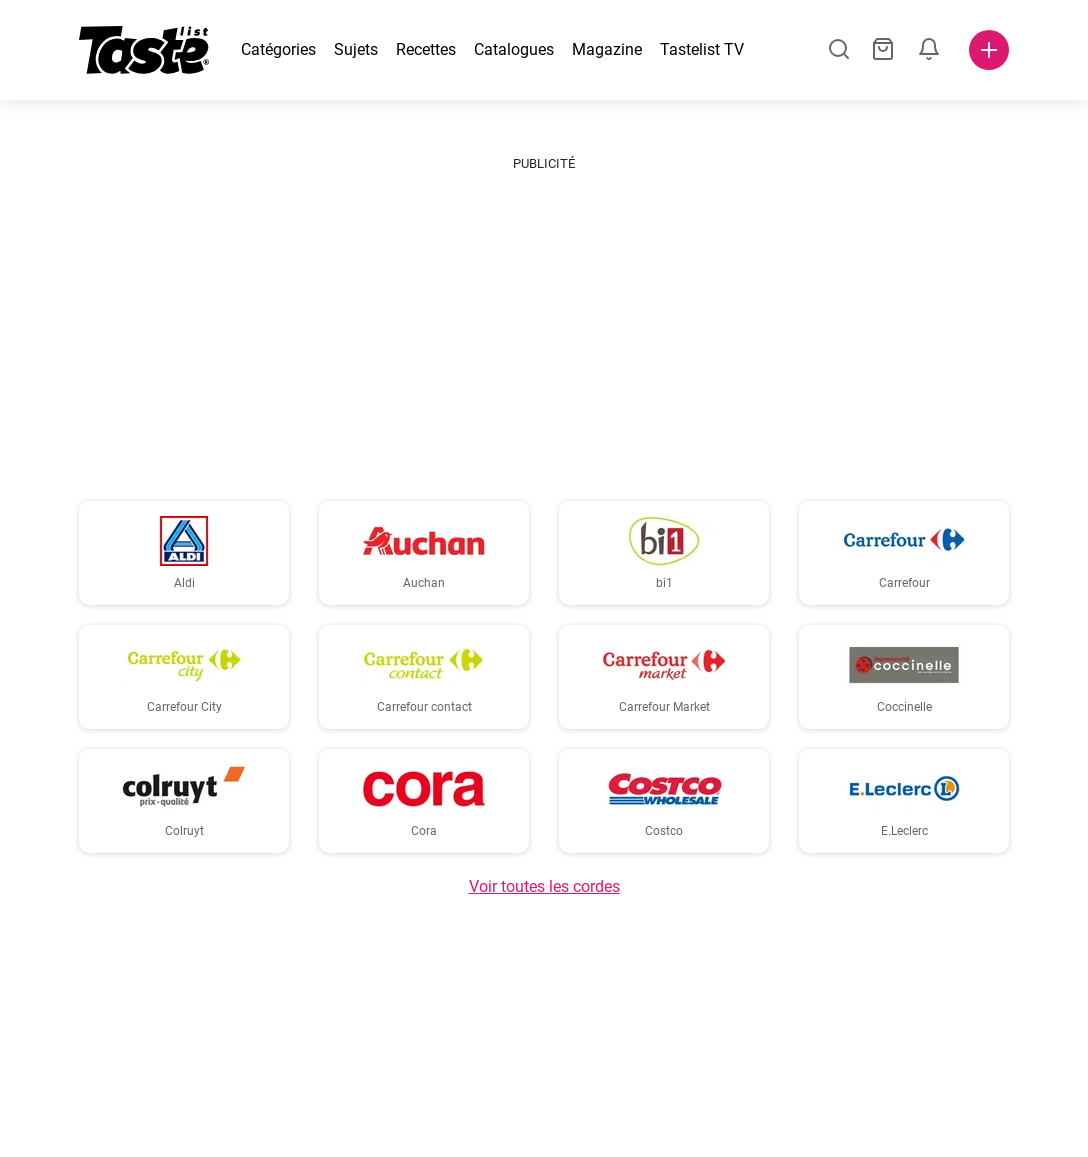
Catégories (278, 49)
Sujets (356, 49)
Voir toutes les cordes (544, 886)
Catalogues (514, 49)
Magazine (607, 49)
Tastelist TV (702, 49)
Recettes (426, 49)
